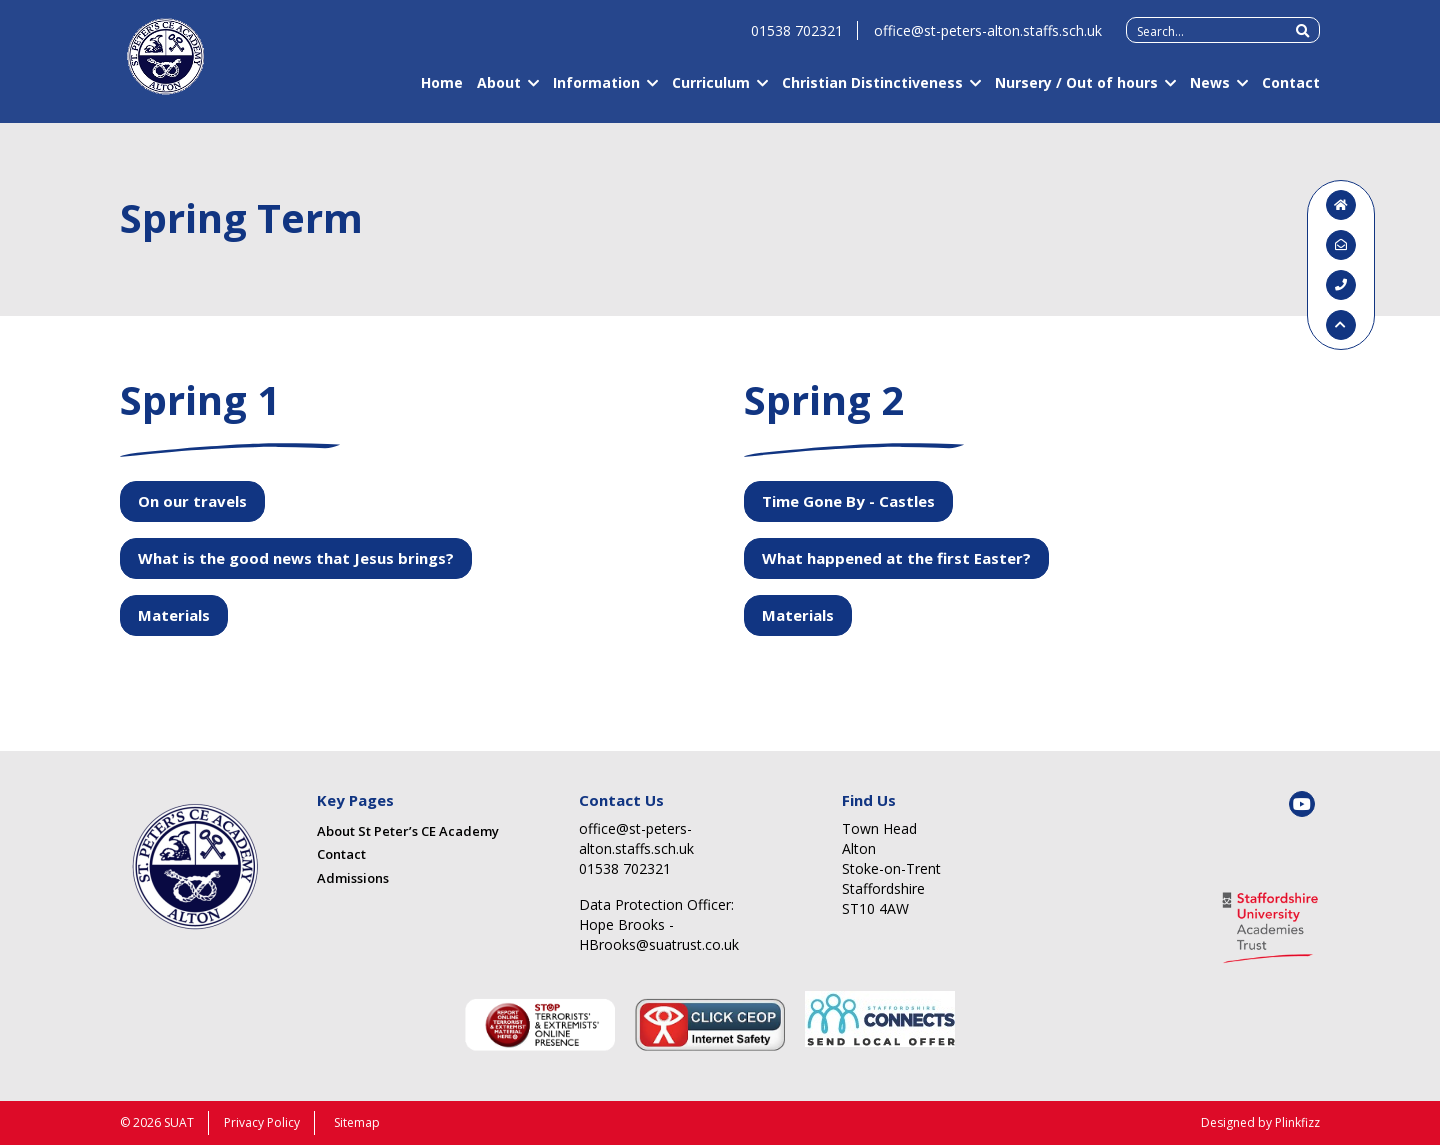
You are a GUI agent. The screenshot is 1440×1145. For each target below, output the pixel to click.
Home (442, 91)
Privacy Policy (262, 1122)
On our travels (192, 501)
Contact (1291, 91)
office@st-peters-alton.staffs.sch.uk (988, 39)
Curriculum (711, 91)
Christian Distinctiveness (872, 91)
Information (596, 91)
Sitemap (357, 1122)
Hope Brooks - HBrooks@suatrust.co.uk (659, 934)
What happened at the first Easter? (896, 558)
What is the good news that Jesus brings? (296, 558)
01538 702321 (797, 39)
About (499, 91)
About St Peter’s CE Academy (408, 831)
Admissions (353, 878)
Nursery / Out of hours (1076, 91)
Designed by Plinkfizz (1260, 1122)
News (1210, 91)
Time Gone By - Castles (848, 501)
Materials (174, 615)
